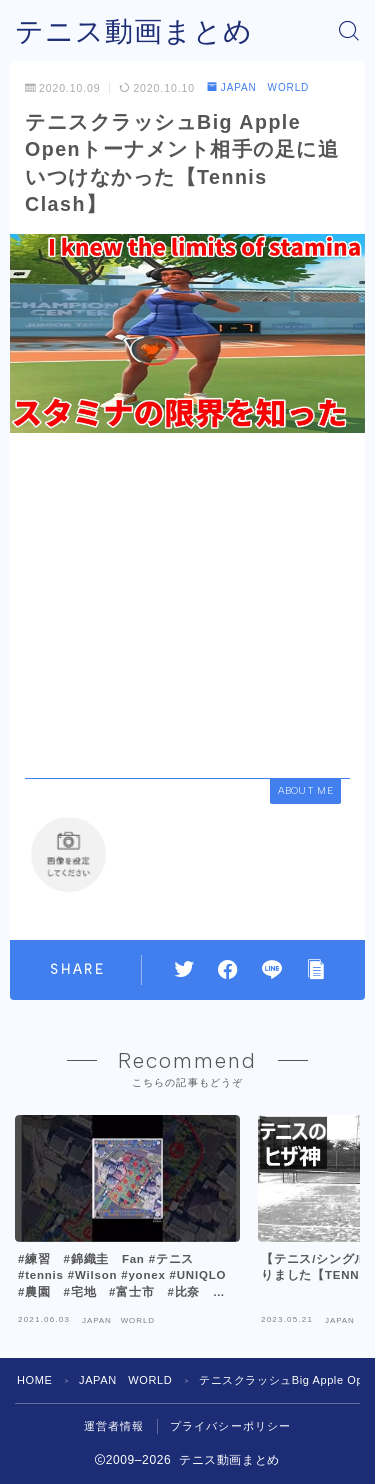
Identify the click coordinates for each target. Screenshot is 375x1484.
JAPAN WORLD (258, 87)
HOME (34, 1380)
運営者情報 (114, 1426)
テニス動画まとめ (134, 31)
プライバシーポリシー (231, 1426)
